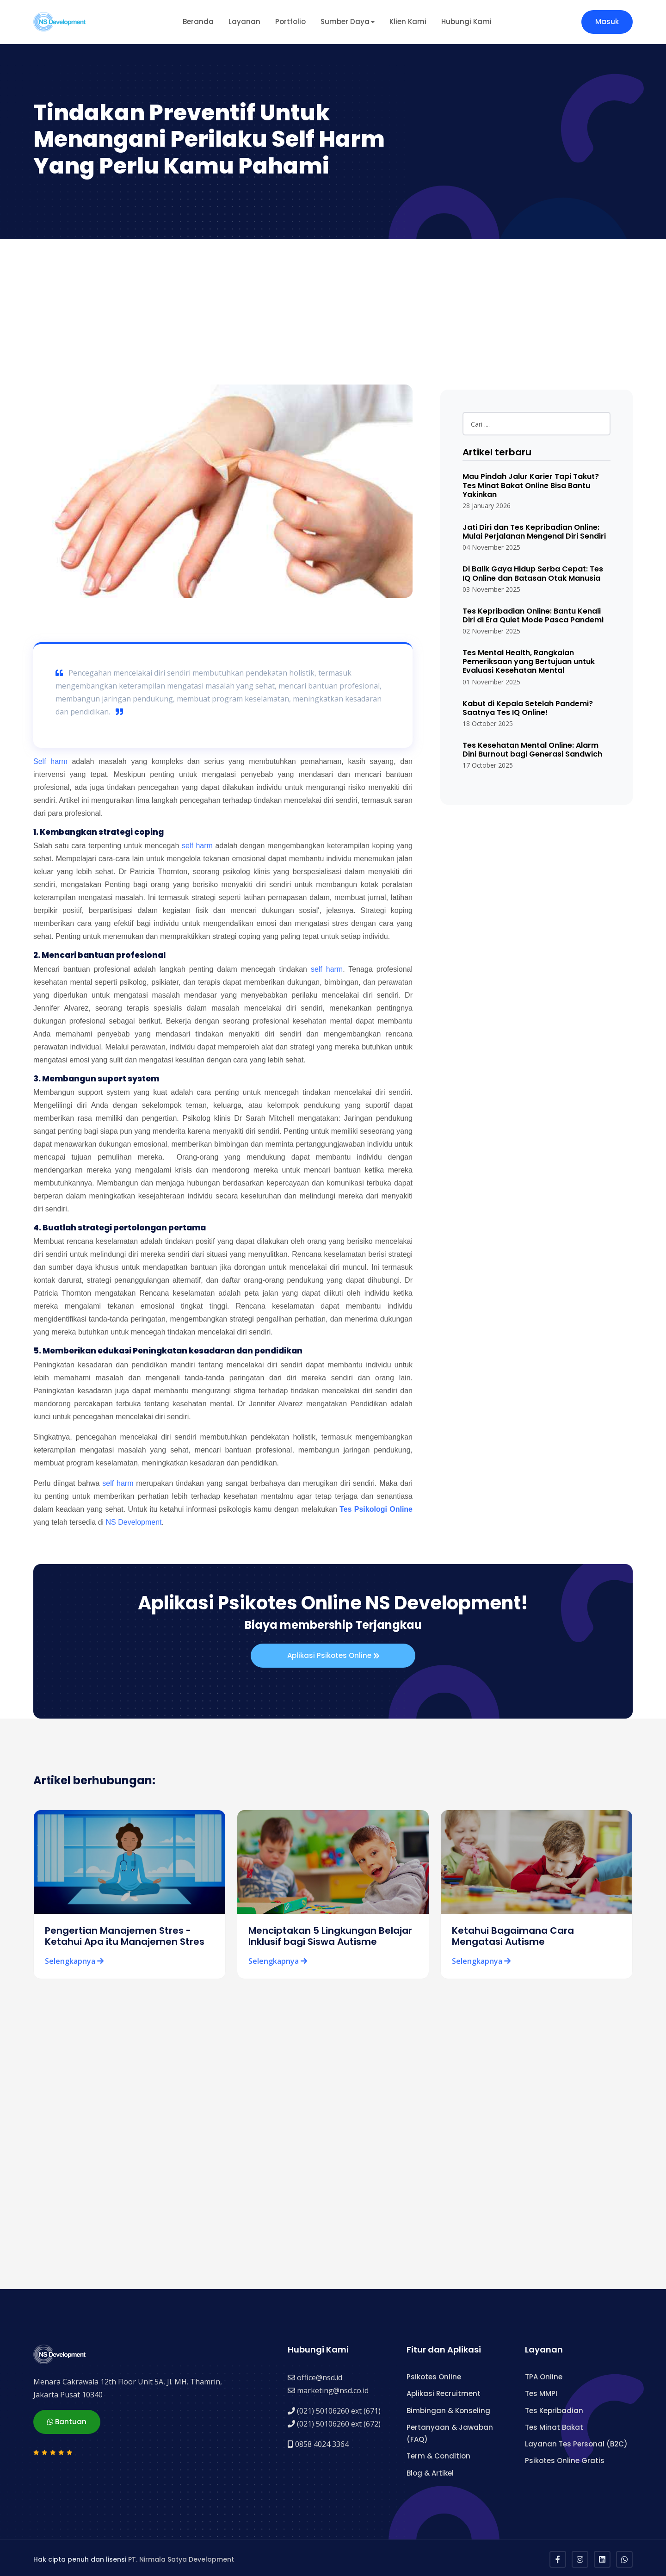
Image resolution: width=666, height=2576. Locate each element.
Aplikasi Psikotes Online (333, 1656)
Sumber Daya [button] (345, 21)
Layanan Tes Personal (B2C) (576, 2441)
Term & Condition (438, 2453)
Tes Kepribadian (554, 2408)
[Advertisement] (333, 308)
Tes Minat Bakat (554, 2424)
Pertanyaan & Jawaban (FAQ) (450, 2430)
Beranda (198, 21)
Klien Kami (407, 21)
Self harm (50, 761)
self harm (197, 846)
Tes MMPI (541, 2391)
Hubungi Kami (466, 21)
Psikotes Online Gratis (564, 2458)
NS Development (134, 1522)
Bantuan (66, 2418)
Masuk (607, 21)
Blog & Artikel (430, 2470)
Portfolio (290, 21)
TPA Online (543, 2374)
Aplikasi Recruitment (444, 2391)
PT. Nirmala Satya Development (181, 2556)
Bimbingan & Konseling (448, 2408)
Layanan (244, 21)
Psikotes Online (434, 2374)
